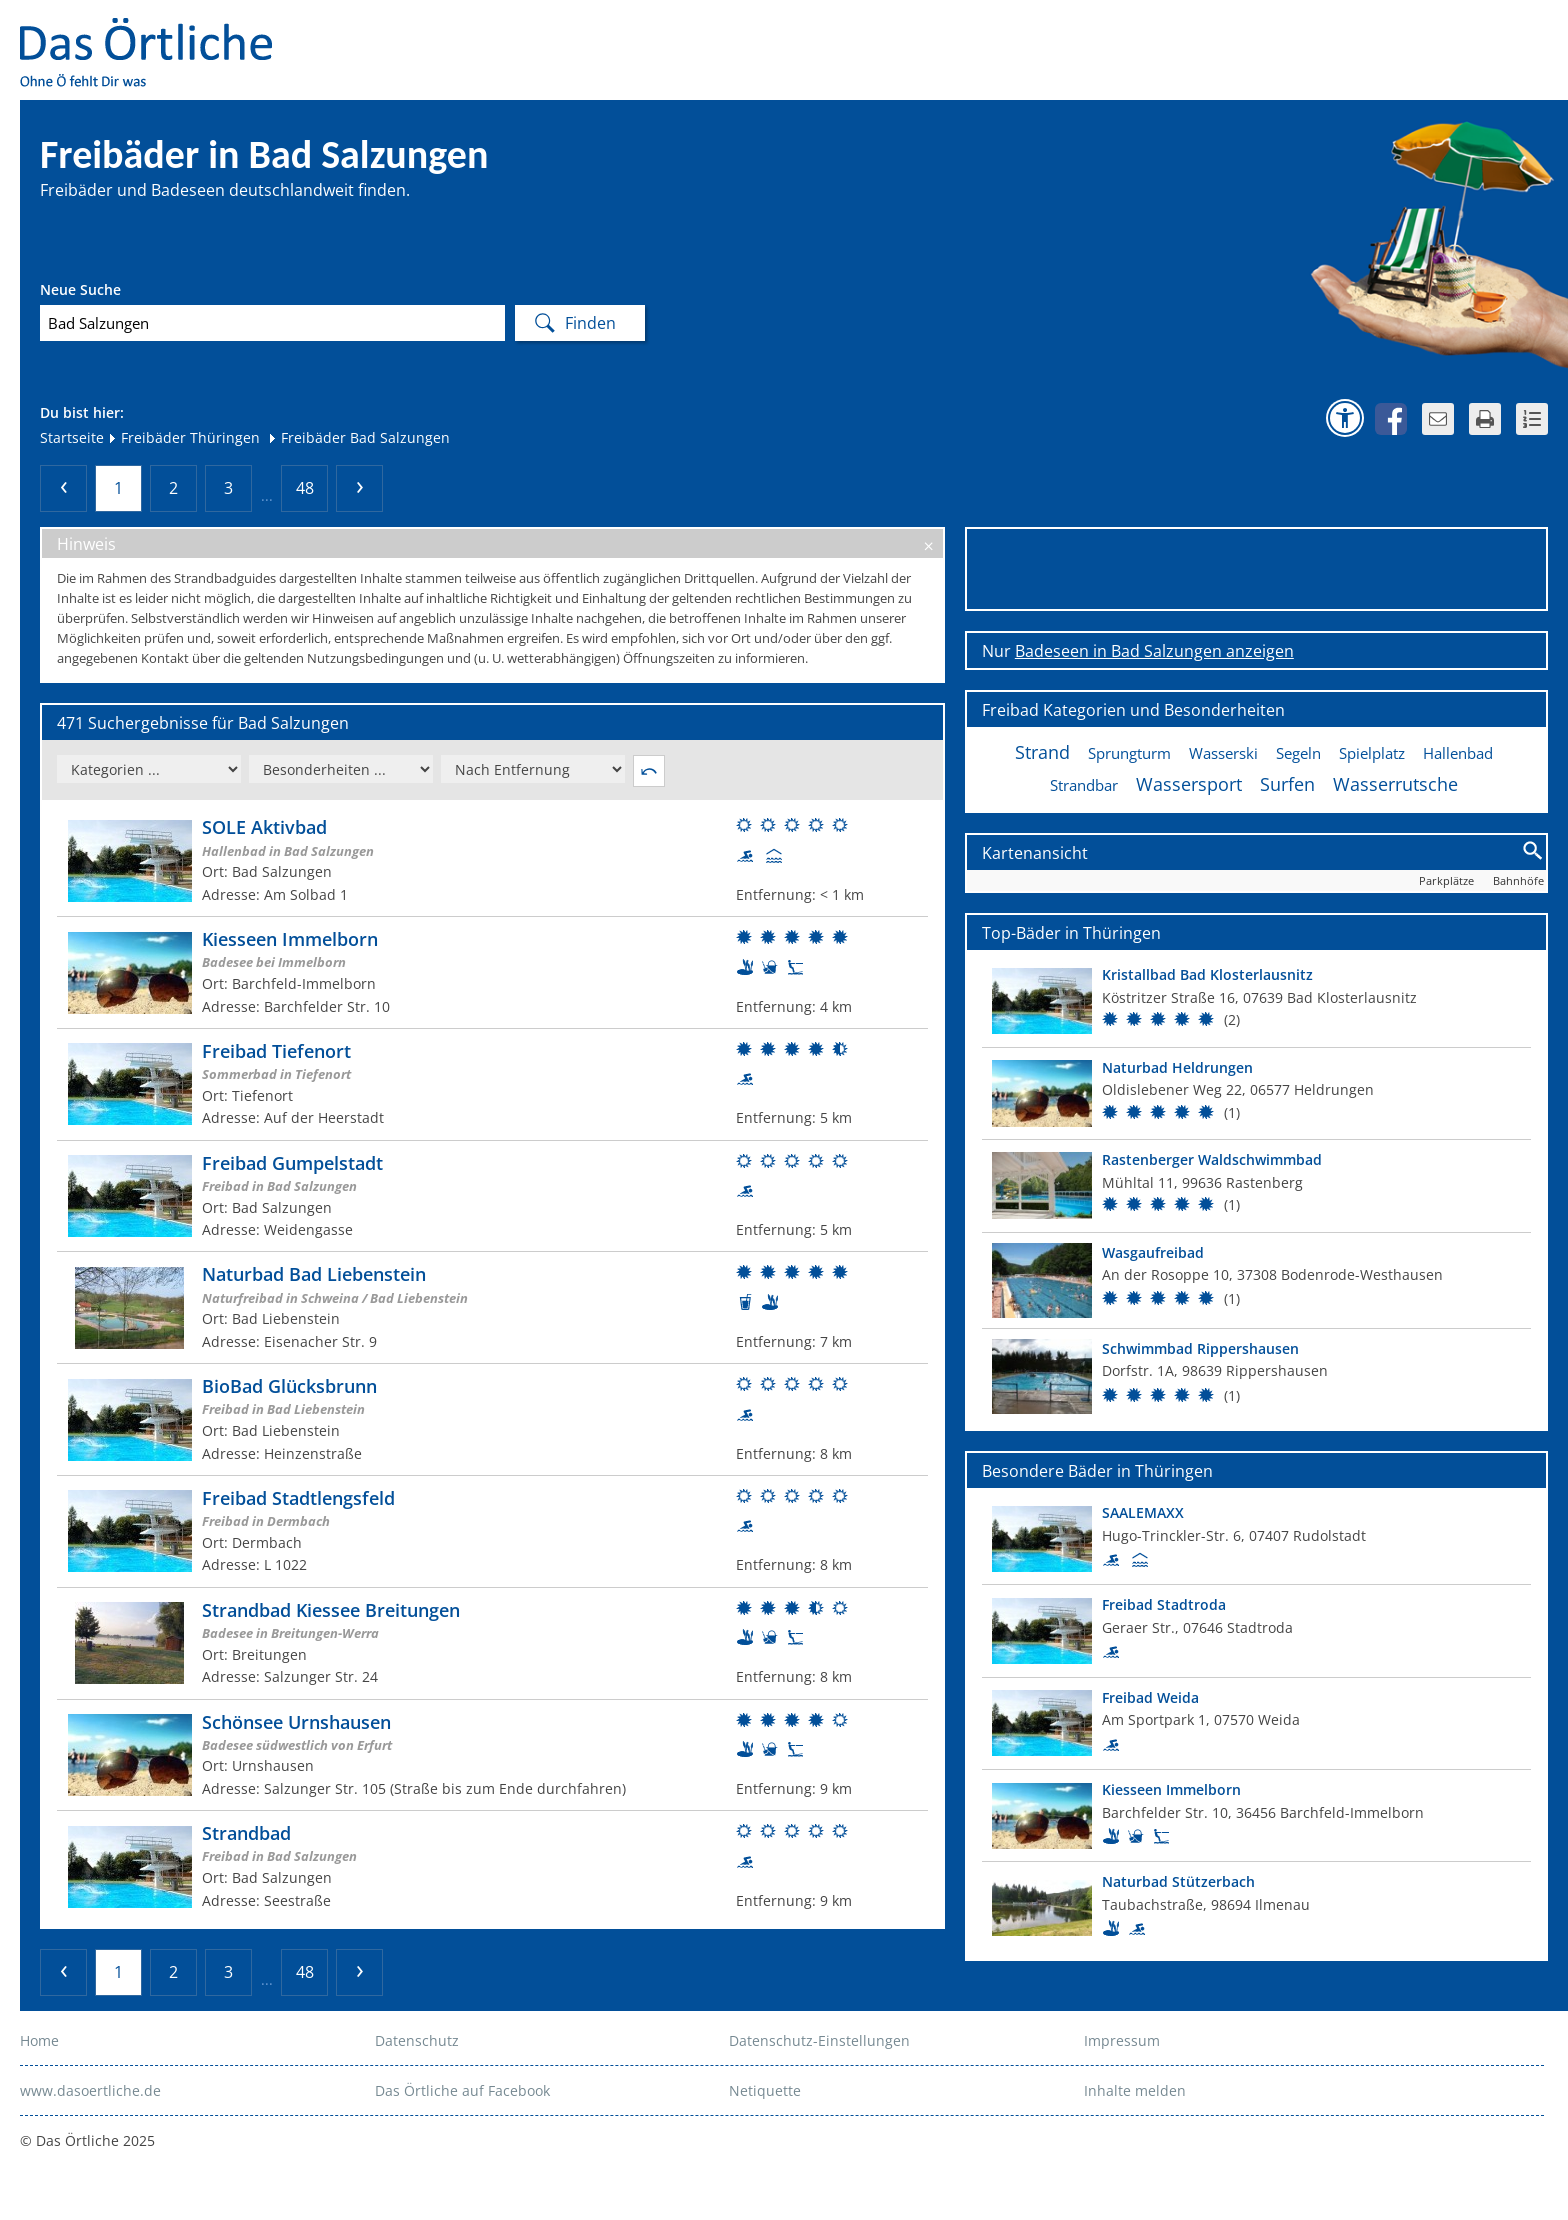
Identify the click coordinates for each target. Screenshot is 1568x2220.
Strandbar (1084, 785)
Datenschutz (417, 2040)
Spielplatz (1372, 753)
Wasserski (1223, 753)
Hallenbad (1458, 753)
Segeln (1298, 753)
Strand (1042, 752)
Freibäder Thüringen (183, 437)
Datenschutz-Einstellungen (819, 2040)
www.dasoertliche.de (90, 2090)
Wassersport (1189, 784)
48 (305, 488)
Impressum (1122, 2040)
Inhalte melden (1135, 2090)
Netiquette (765, 2090)
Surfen (1287, 784)
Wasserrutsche (1395, 784)
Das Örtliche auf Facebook (462, 2090)
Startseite (72, 437)
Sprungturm (1129, 753)
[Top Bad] (1256, 1000)
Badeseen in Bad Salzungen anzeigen (1154, 651)
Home (39, 2040)
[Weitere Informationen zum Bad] (492, 860)
